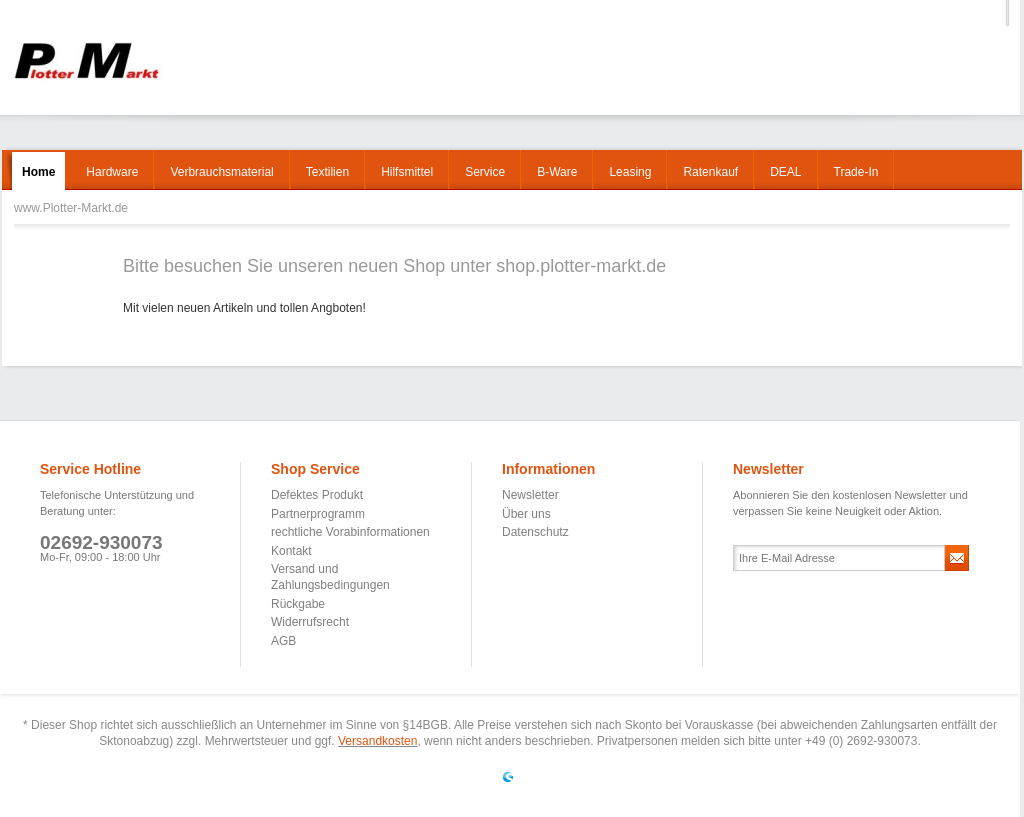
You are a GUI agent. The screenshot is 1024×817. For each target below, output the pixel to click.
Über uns (526, 514)
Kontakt (291, 551)
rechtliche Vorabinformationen (350, 532)
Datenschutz (535, 532)
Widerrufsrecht (310, 622)
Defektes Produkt (317, 495)
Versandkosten (377, 741)
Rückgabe (298, 604)
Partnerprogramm (318, 514)
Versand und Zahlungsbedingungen (330, 577)
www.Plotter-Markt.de (86, 60)
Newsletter (530, 495)
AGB (283, 641)
